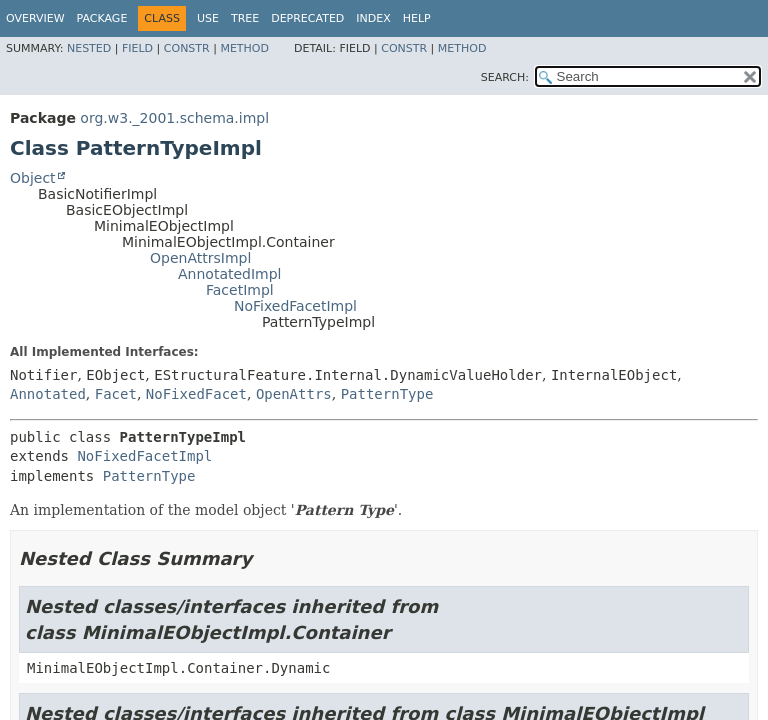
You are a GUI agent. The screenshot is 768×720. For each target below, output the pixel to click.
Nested (89, 48)
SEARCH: (505, 77)
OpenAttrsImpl (200, 258)
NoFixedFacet (196, 394)
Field (137, 48)
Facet (116, 394)
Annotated (48, 394)
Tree (245, 18)
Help (417, 18)
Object (33, 178)
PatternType (387, 394)
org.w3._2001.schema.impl (174, 118)
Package (102, 18)
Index (373, 18)
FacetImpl (240, 290)
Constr (187, 48)
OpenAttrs (294, 394)
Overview (35, 18)
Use (208, 18)
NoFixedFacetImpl (295, 306)
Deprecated (307, 18)
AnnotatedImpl (230, 274)
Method (244, 48)
